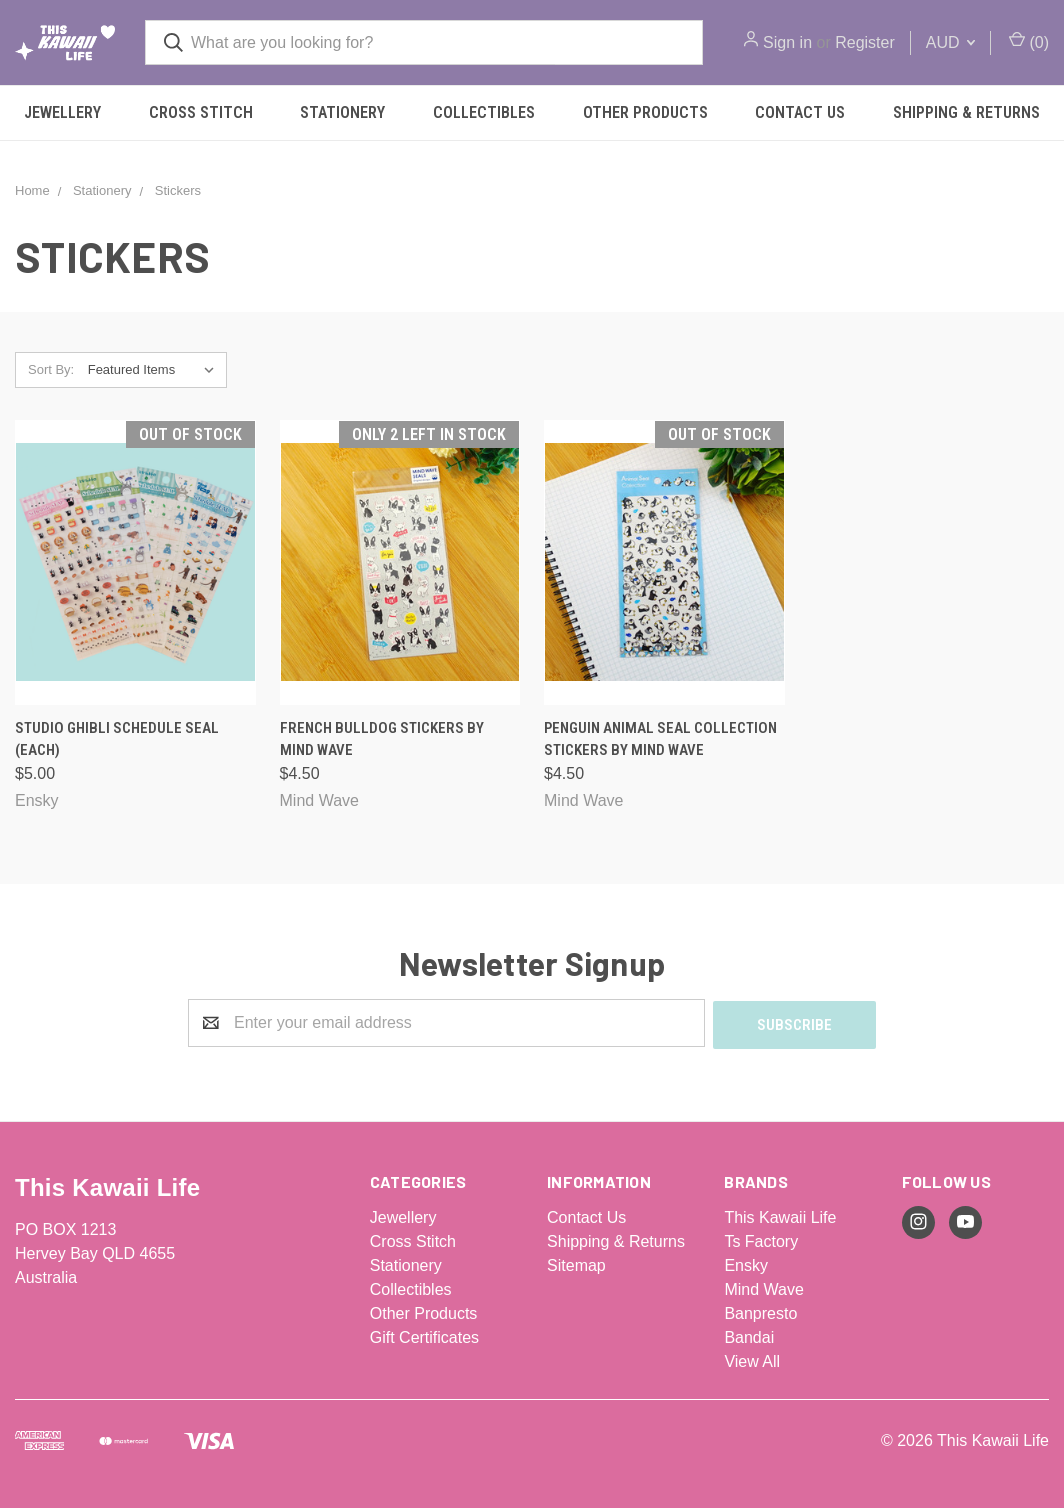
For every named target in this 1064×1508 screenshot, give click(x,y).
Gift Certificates (424, 1335)
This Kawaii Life (780, 1215)
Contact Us (800, 112)
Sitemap (576, 1263)
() (1029, 41)
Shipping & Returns (616, 1239)
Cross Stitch (201, 112)
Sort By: (51, 369)
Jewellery (62, 112)
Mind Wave (763, 1287)
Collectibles (484, 112)
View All (752, 1359)
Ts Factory (761, 1239)
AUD (950, 42)
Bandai (749, 1335)
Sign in (787, 42)
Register (865, 42)
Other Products (645, 112)
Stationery (342, 112)
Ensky (746, 1263)
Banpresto (760, 1311)
